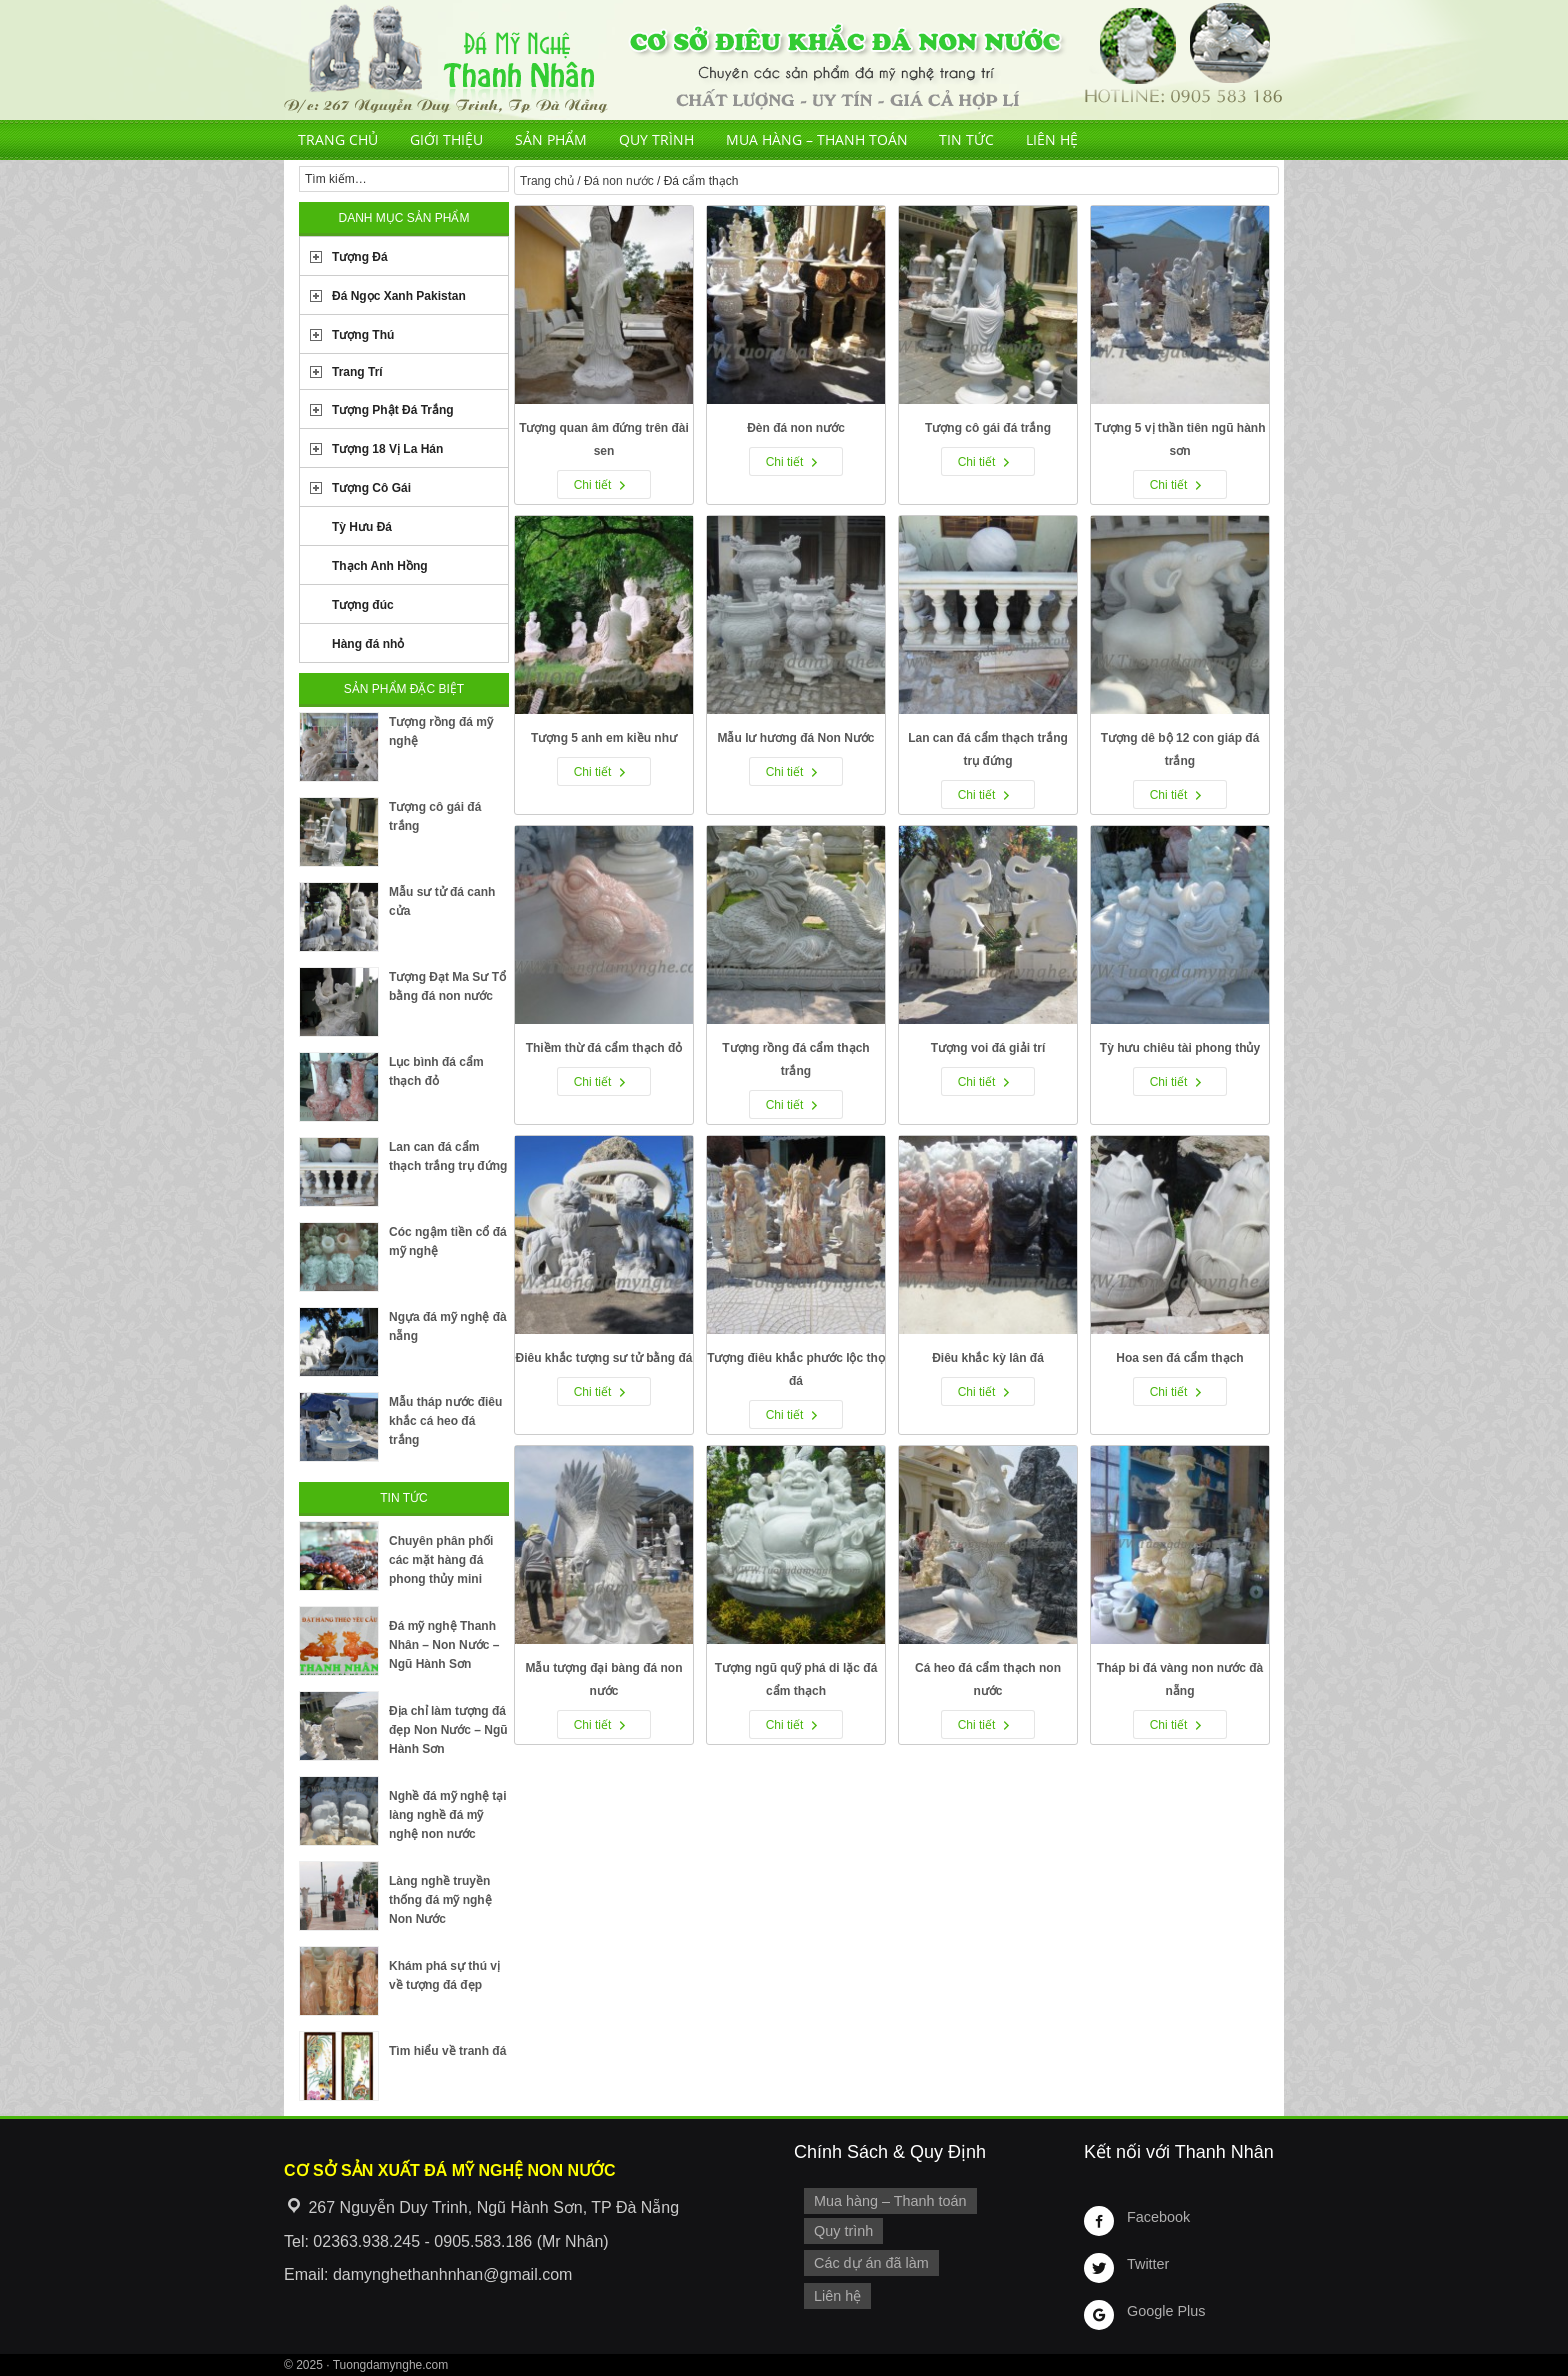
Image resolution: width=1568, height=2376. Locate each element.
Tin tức (966, 139)
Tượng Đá (360, 257)
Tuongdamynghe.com (391, 2365)
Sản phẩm (551, 139)
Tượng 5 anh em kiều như (604, 738)
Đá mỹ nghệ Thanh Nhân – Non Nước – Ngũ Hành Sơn (444, 1645)
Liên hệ (1052, 139)
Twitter (1148, 2264)
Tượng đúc (363, 605)
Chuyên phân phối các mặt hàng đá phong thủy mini (441, 1560)
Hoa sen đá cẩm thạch (1179, 1358)
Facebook (1158, 2217)
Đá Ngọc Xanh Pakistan (399, 296)
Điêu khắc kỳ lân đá (988, 1358)
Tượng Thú (363, 335)
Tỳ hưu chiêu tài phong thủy (1180, 1048)
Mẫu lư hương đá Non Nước (796, 738)
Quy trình (656, 139)
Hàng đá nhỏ (368, 644)
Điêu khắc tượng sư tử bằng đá (603, 1358)
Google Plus (1166, 2311)
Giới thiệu (446, 139)
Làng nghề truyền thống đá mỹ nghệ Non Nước (440, 1900)
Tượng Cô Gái (371, 488)
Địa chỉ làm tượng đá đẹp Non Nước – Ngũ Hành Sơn (448, 1730)
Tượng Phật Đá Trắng (393, 410)
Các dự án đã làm (871, 2263)
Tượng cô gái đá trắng (988, 428)
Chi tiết (593, 485)
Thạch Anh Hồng (380, 566)
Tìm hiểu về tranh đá (447, 2051)
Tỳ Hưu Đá (362, 527)
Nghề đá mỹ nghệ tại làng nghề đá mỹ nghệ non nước (448, 1815)
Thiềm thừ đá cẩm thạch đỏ (604, 1048)
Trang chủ (338, 139)
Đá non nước (619, 181)
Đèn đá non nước (796, 428)
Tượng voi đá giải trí (988, 1048)
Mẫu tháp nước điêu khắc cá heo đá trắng (445, 1421)
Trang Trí (357, 372)
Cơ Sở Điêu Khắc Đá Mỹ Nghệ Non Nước (784, 60)
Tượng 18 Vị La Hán (387, 449)
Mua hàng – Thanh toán (817, 139)
